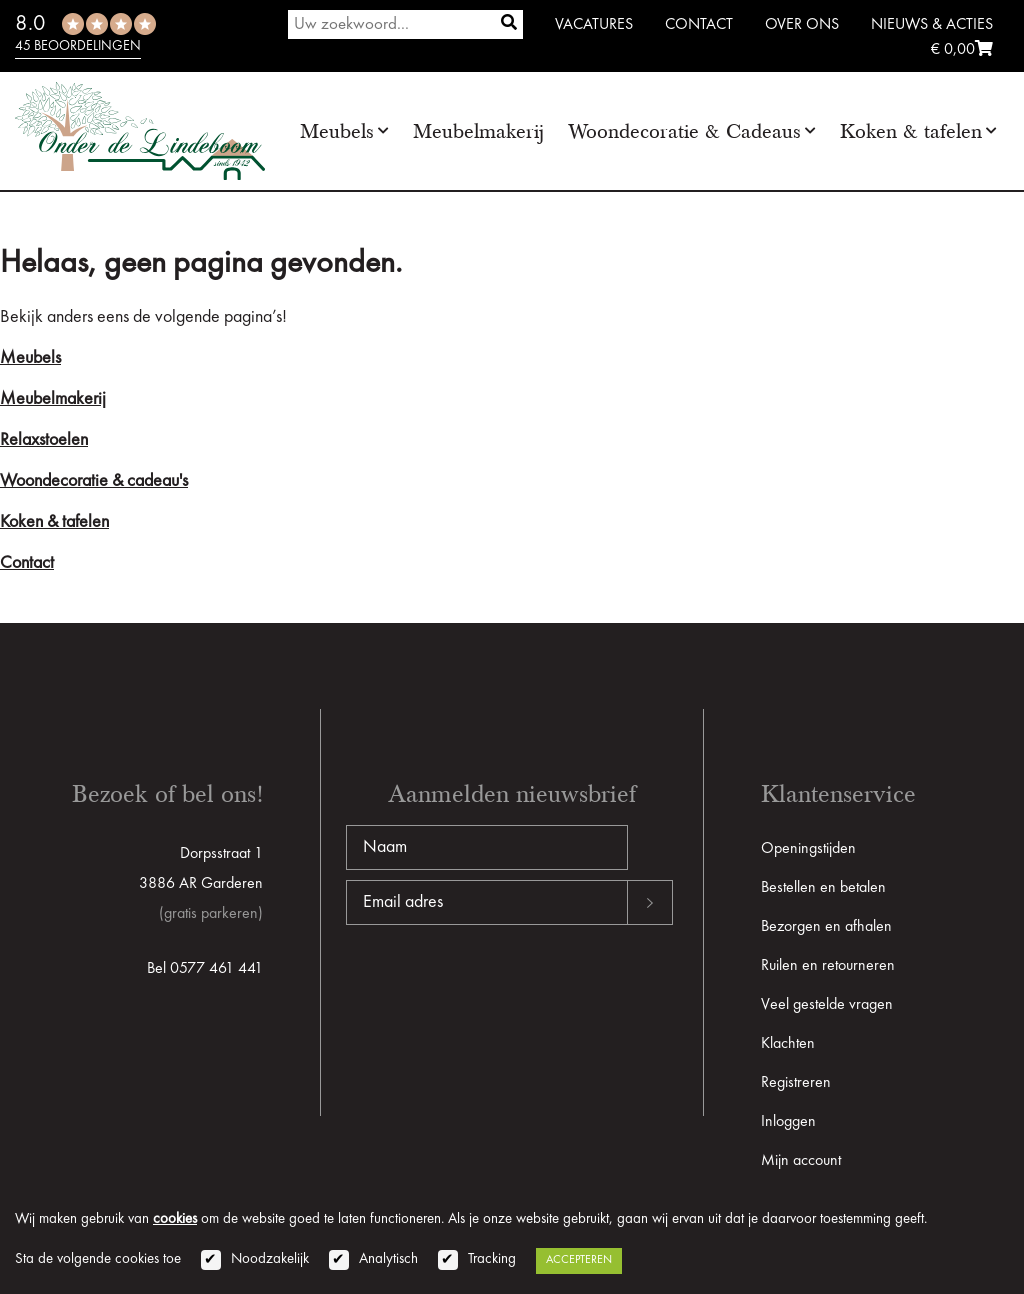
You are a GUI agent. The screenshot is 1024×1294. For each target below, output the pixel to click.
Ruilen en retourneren (828, 966)
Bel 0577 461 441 (205, 969)
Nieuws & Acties (932, 25)
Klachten (788, 1044)
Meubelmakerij (478, 131)
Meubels (337, 131)
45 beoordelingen (78, 46)
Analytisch (388, 1259)
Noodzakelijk (270, 1259)
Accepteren (579, 1260)
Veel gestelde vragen (827, 1005)
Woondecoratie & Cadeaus (684, 131)
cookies (175, 1219)
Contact (699, 25)
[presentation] (498, 989)
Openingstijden (808, 849)
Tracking (492, 1259)
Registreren (796, 1083)
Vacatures (594, 25)
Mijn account (801, 1161)
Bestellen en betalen (823, 888)
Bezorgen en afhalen (826, 927)
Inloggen (788, 1122)
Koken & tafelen (911, 131)
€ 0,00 (962, 50)
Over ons (802, 25)
